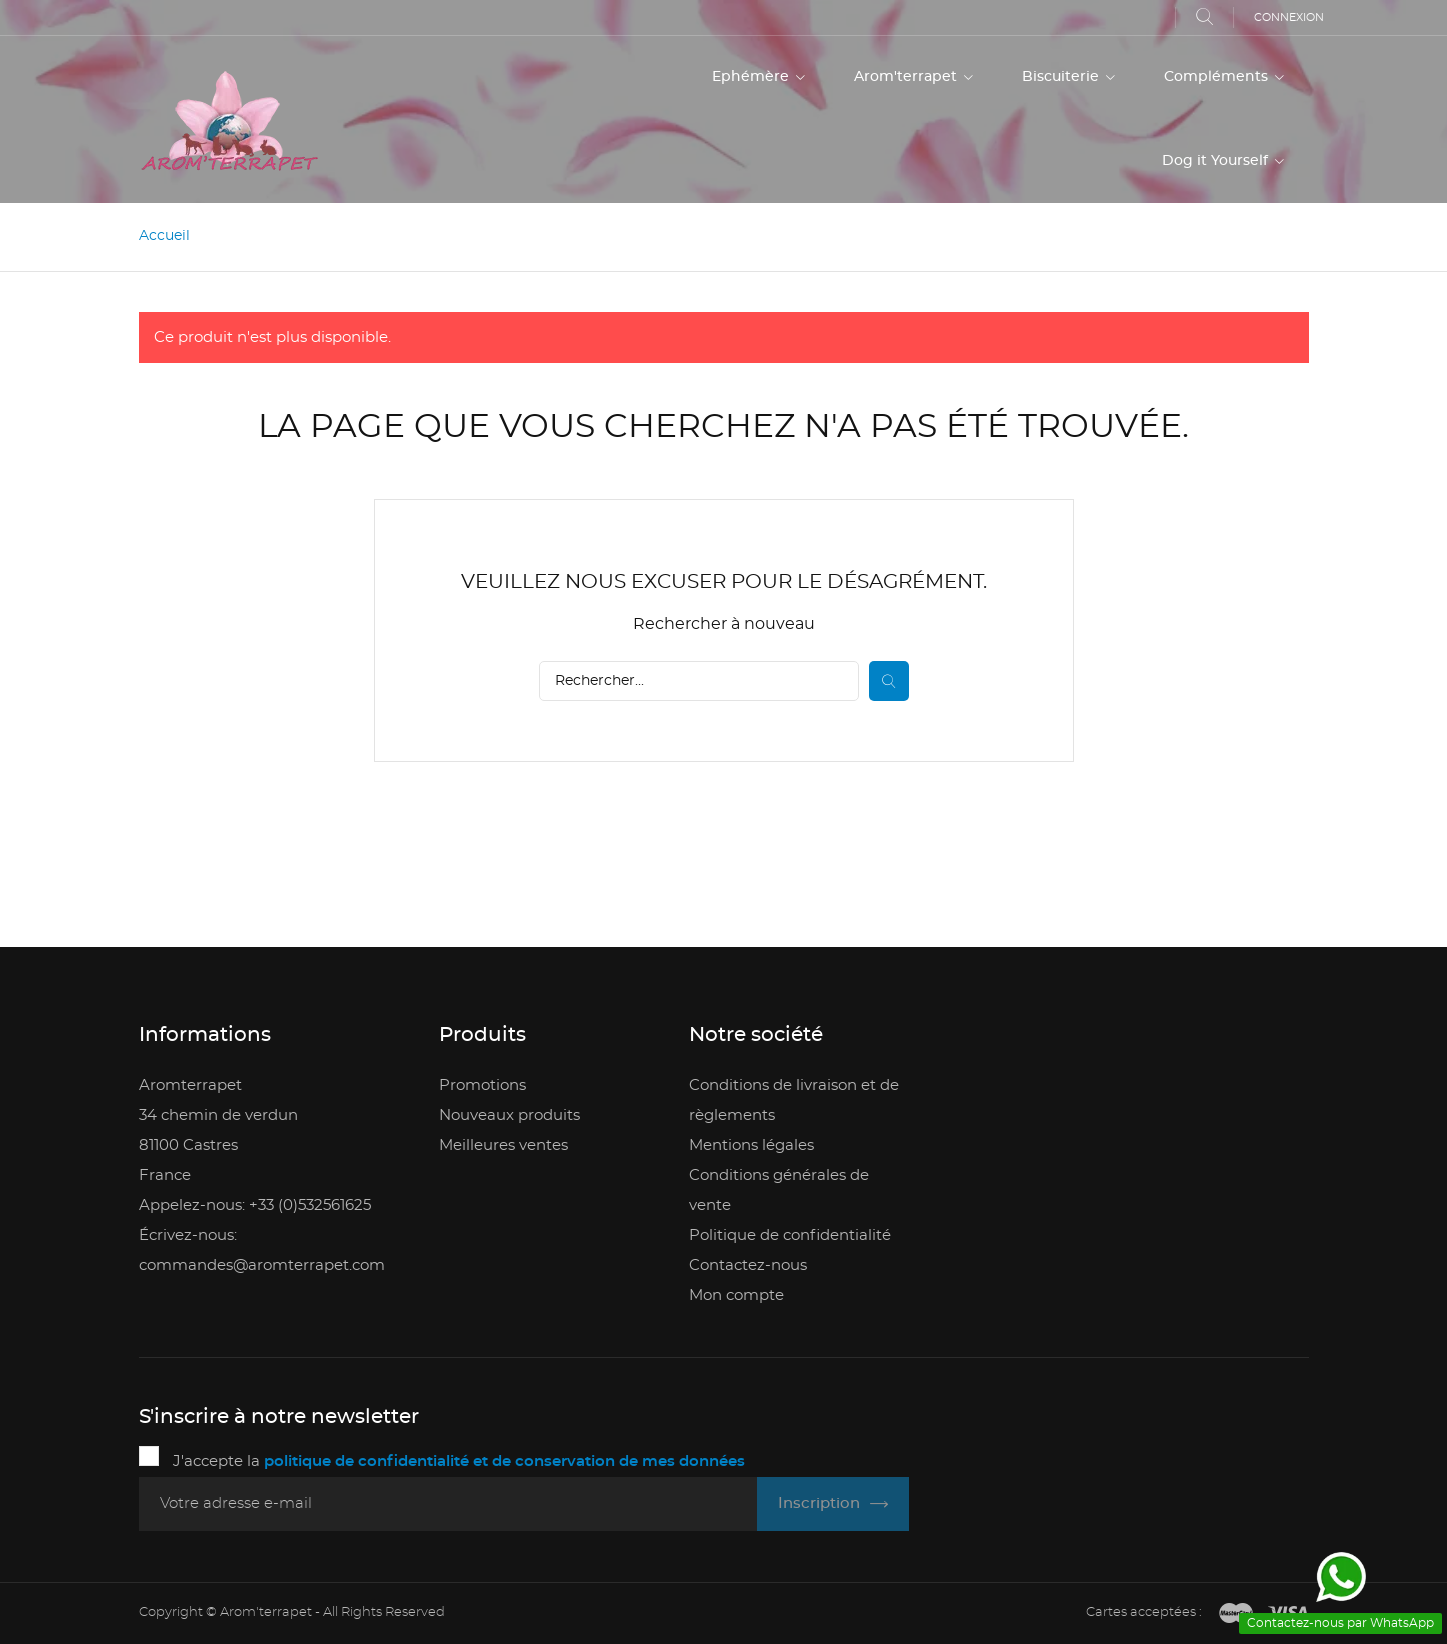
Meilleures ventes (503, 1145)
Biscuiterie (1062, 77)
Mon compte (736, 1295)
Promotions (482, 1085)
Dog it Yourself (1217, 161)
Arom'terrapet (907, 77)
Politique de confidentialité (790, 1235)
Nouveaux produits (509, 1115)
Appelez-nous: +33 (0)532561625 (255, 1205)
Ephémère (752, 77)
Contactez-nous (748, 1265)
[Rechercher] (699, 681)
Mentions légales (751, 1145)
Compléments (1218, 77)
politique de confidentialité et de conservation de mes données (504, 1461)
